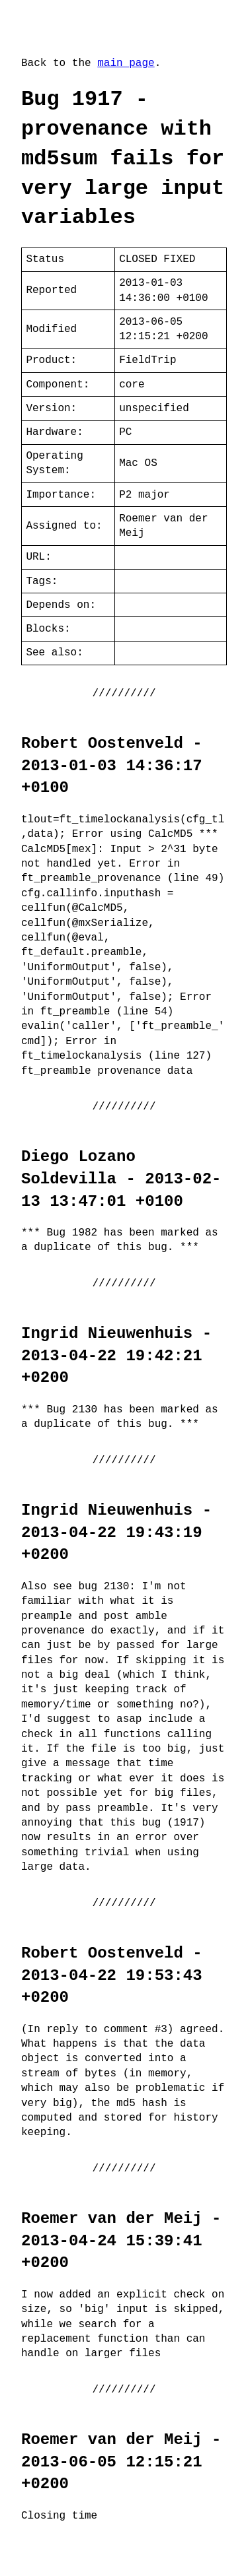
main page (125, 63)
